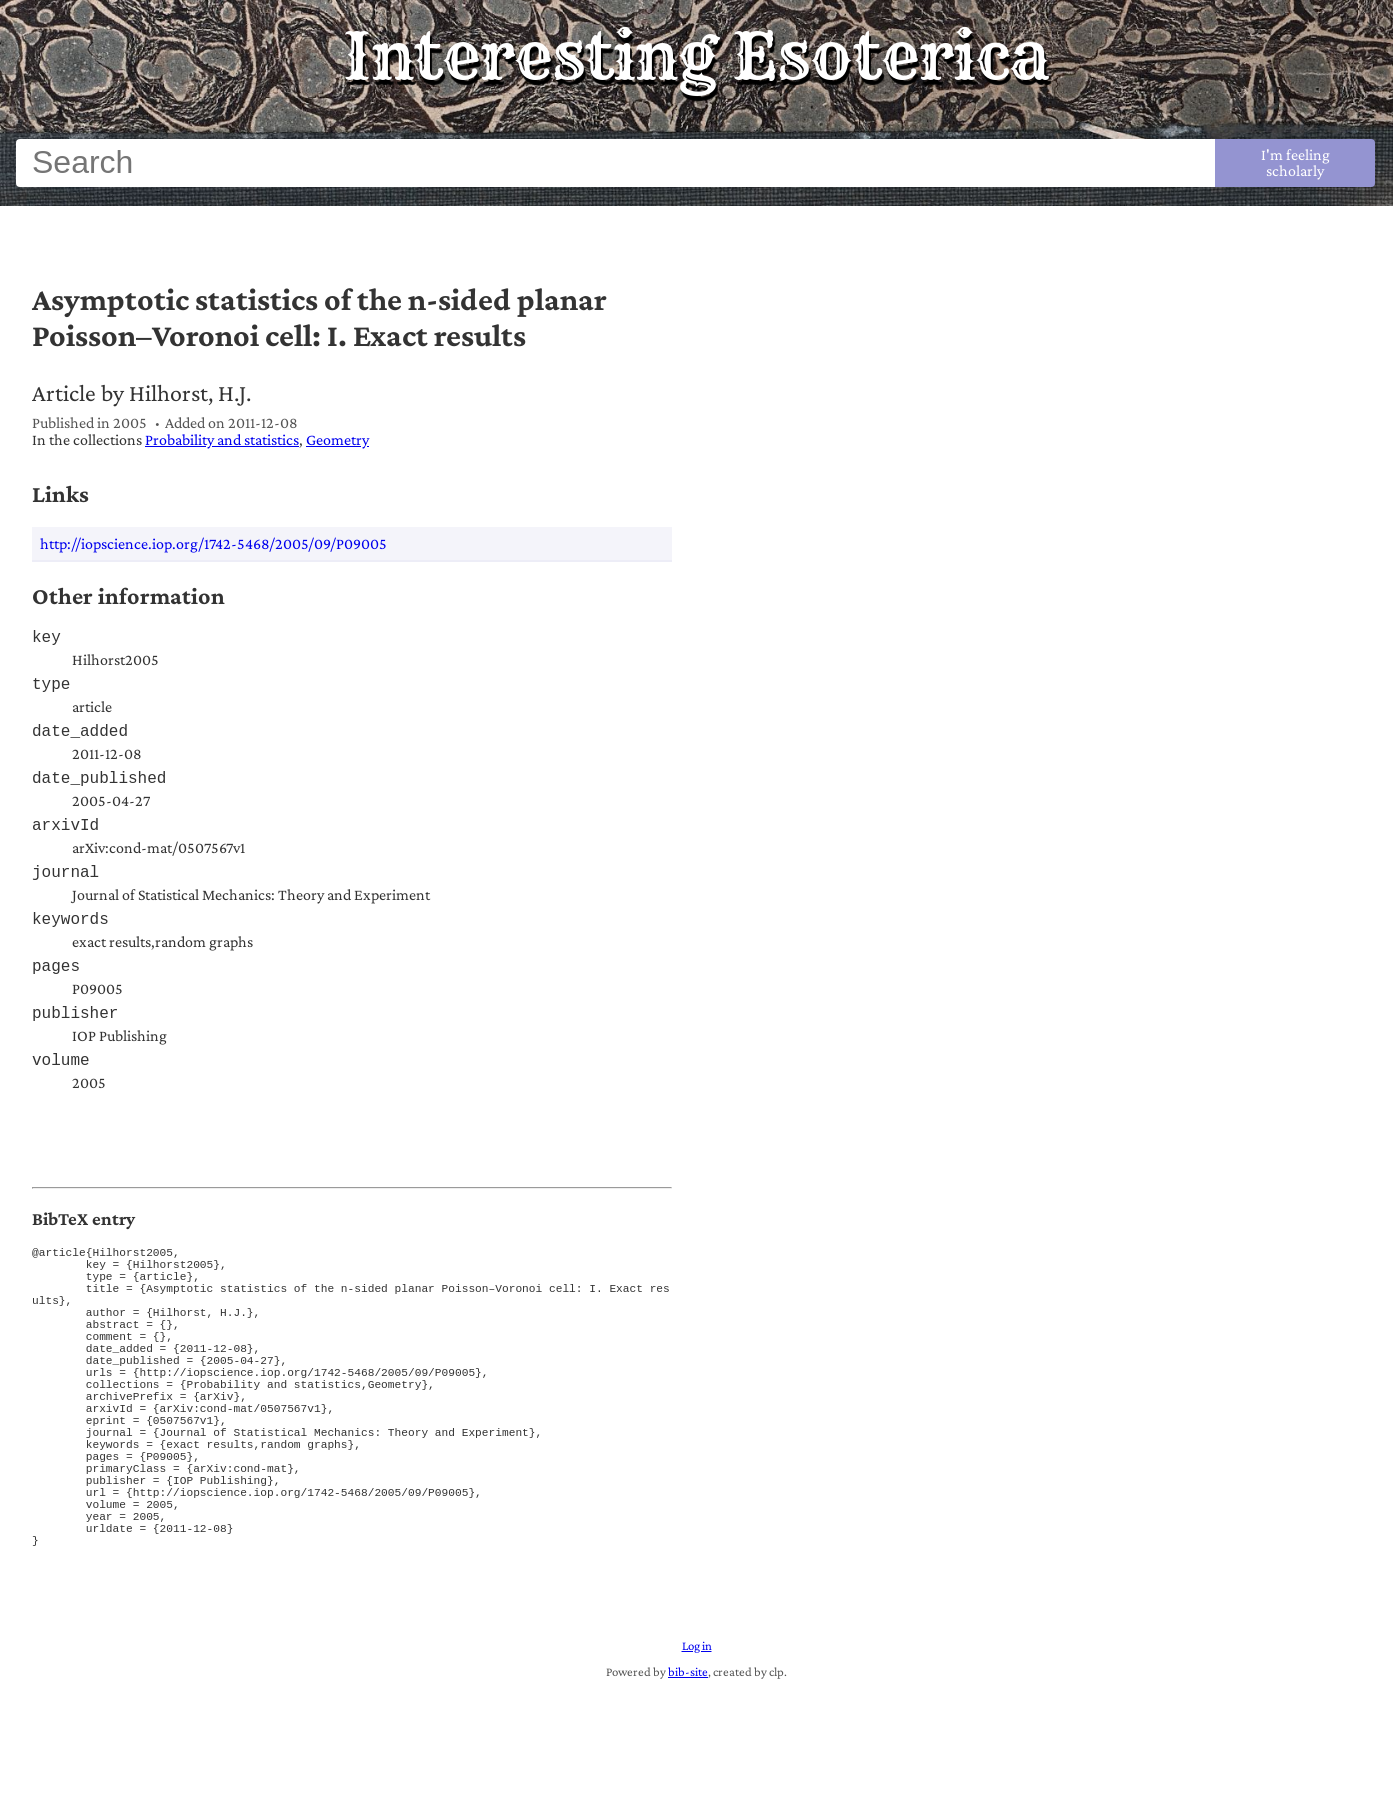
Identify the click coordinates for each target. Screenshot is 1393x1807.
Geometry (337, 439)
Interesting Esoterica (696, 56)
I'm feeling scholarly (1295, 162)
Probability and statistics (222, 439)
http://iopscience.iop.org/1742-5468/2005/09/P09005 (213, 543)
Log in (697, 1761)
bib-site (688, 1787)
